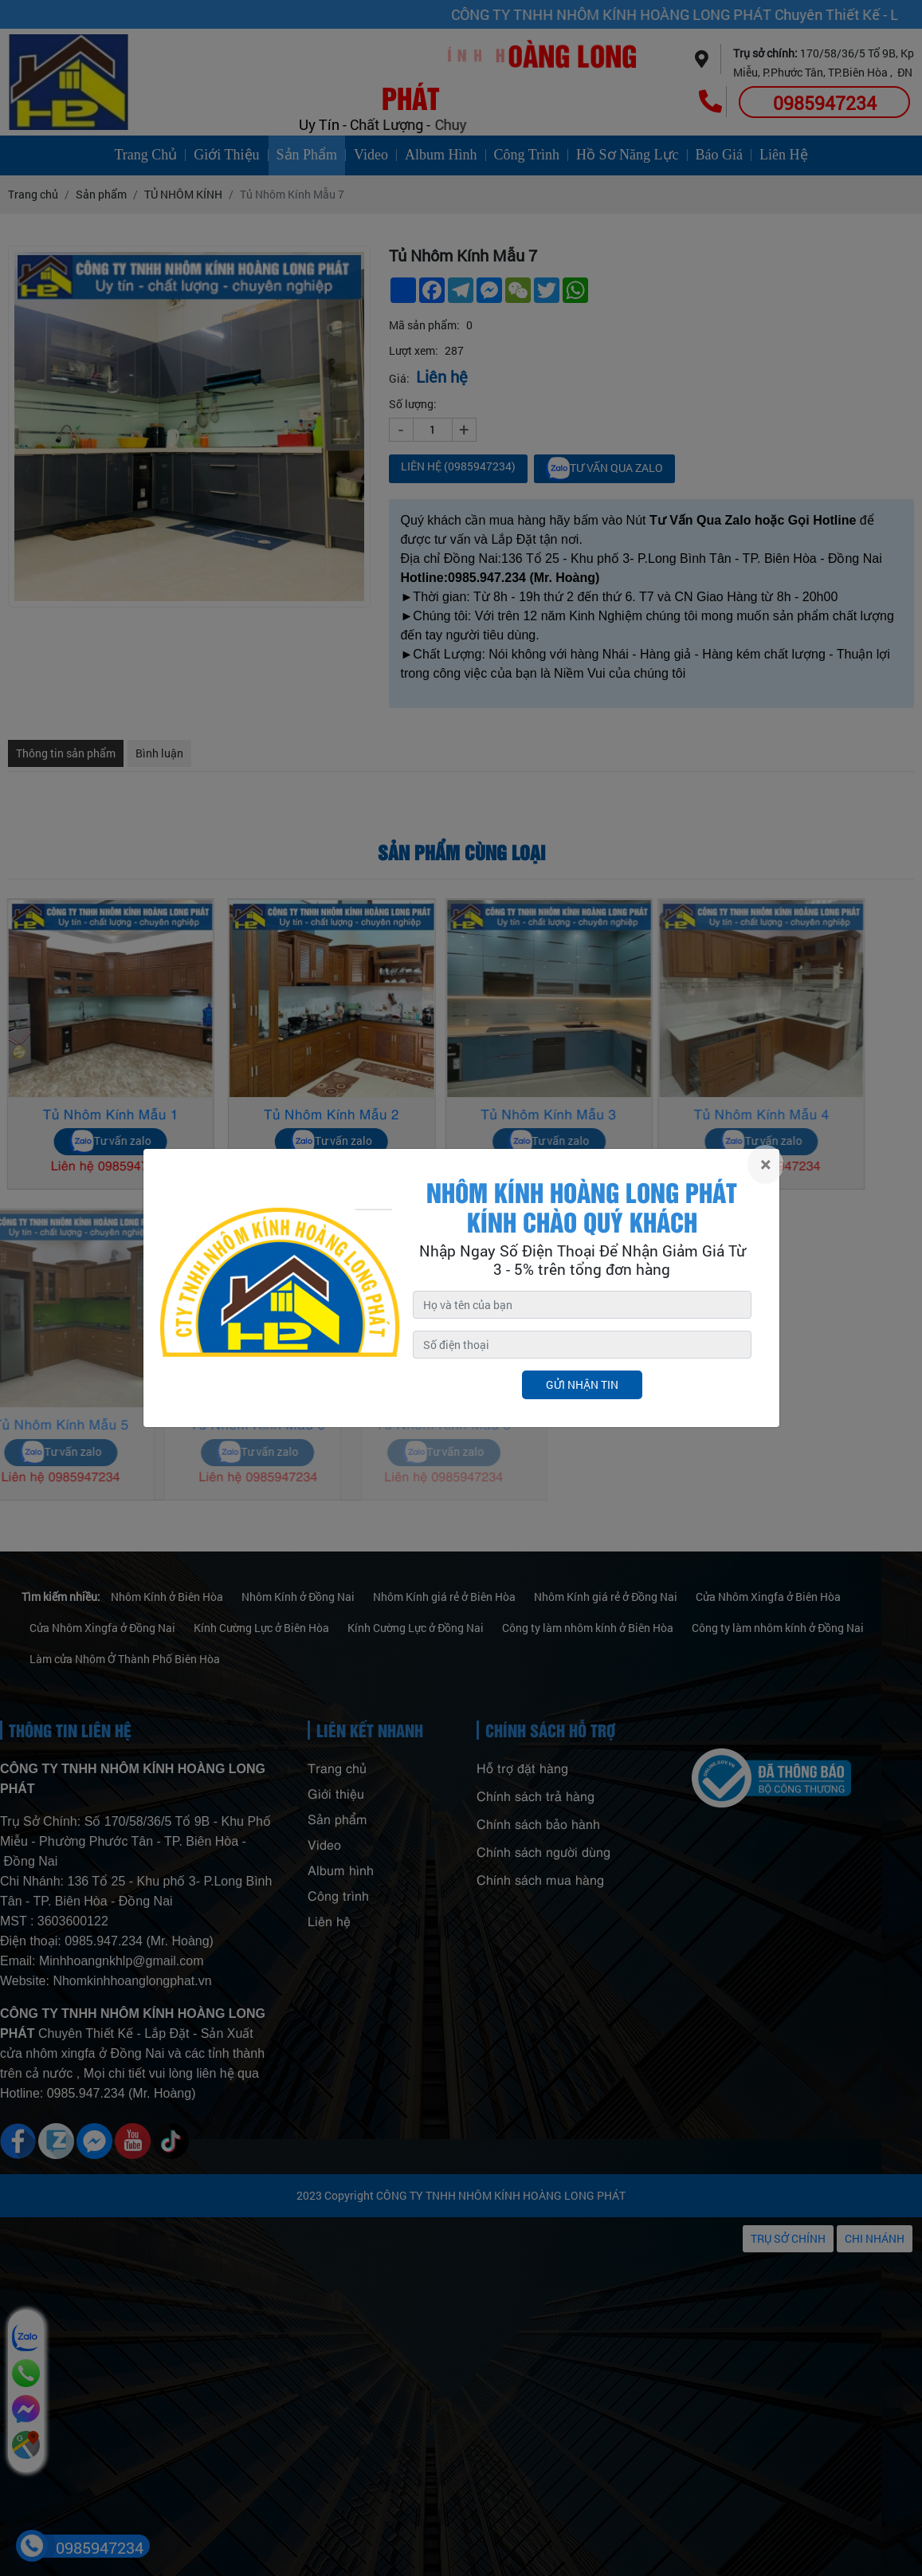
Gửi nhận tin (582, 1384)
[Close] (765, 1164)
